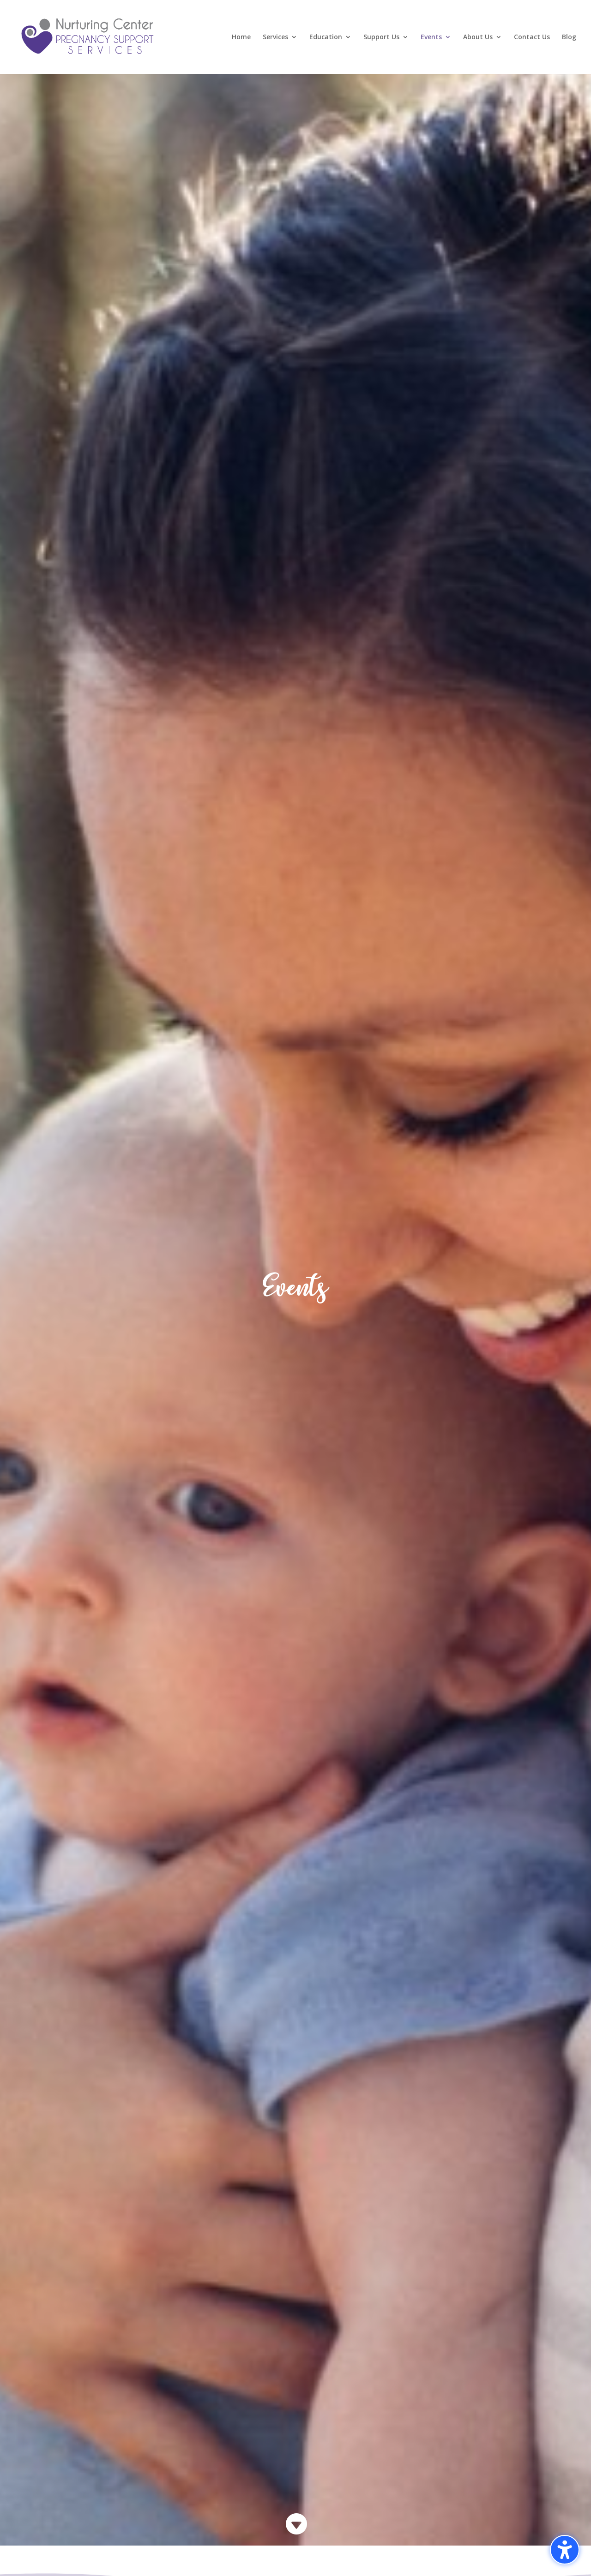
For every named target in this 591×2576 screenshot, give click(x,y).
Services (275, 37)
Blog (569, 37)
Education (325, 37)
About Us (478, 37)
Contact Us (532, 37)
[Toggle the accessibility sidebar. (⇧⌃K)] (564, 2549)
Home (241, 37)
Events (431, 37)
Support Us (381, 37)
